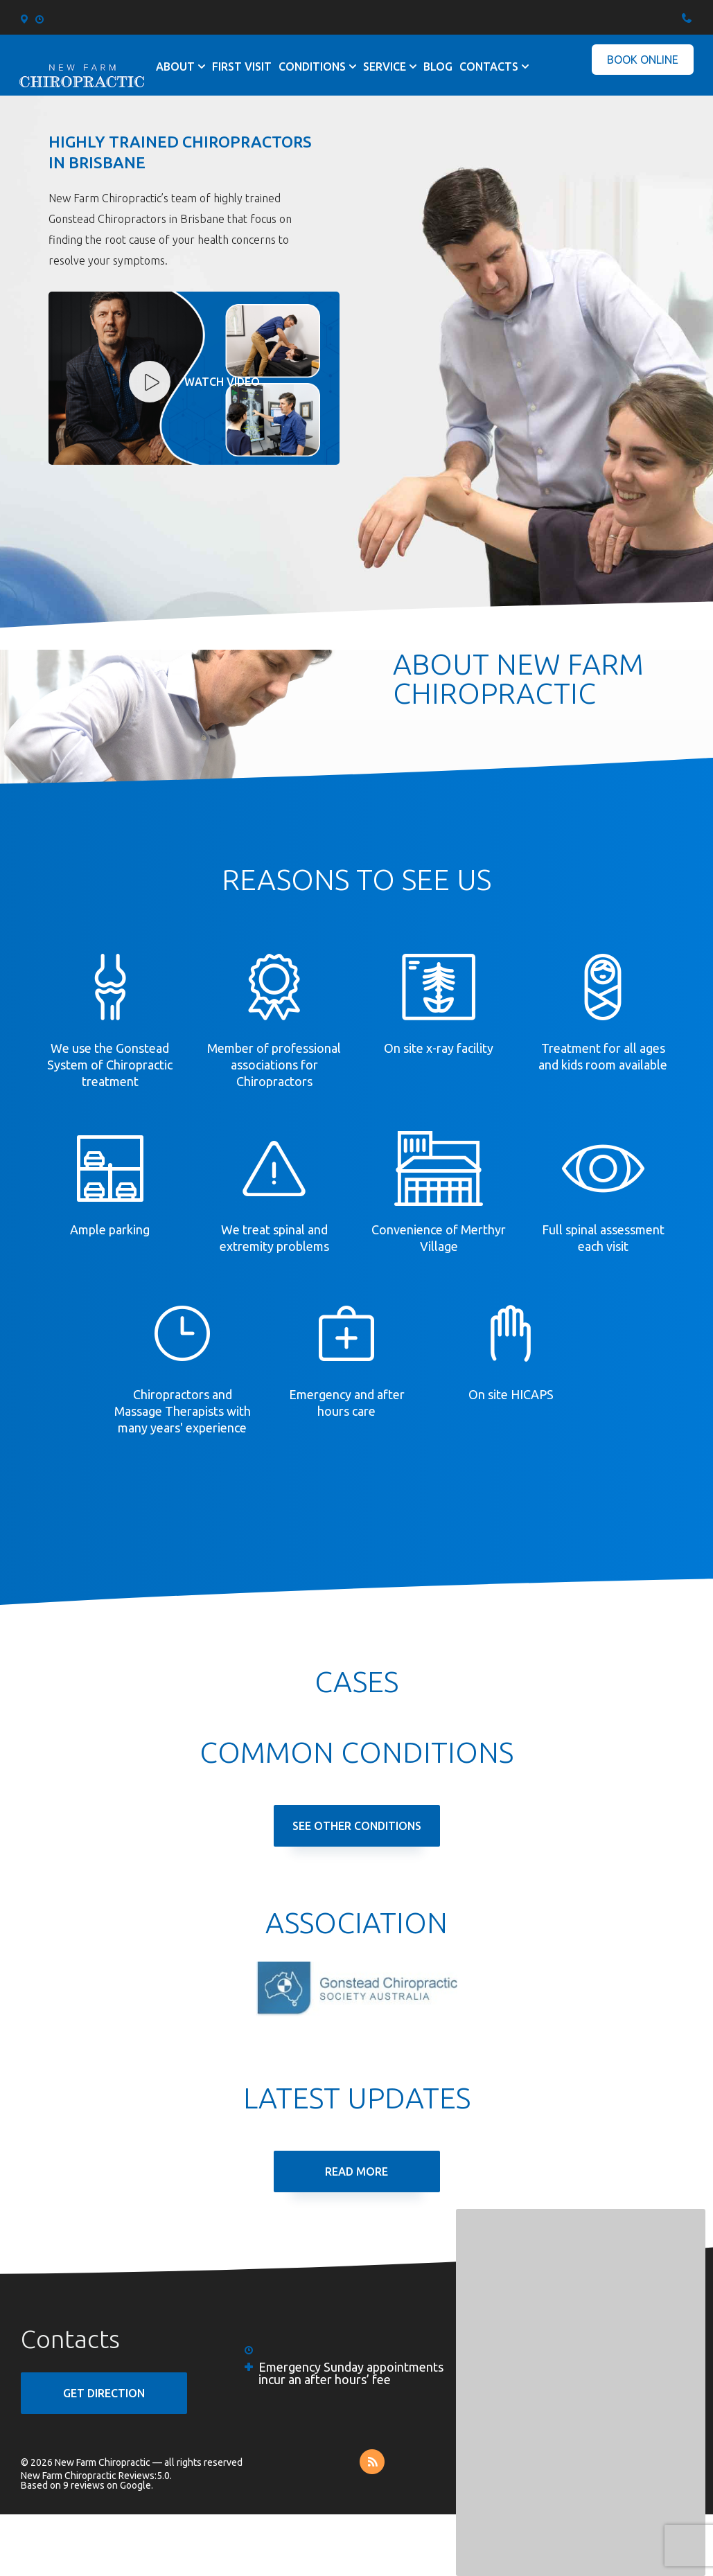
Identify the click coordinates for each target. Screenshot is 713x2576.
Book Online (642, 59)
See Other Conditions (356, 1826)
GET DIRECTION (104, 2393)
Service (384, 66)
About (175, 66)
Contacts (488, 66)
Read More (356, 2171)
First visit (242, 66)
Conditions (312, 66)
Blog (437, 66)
